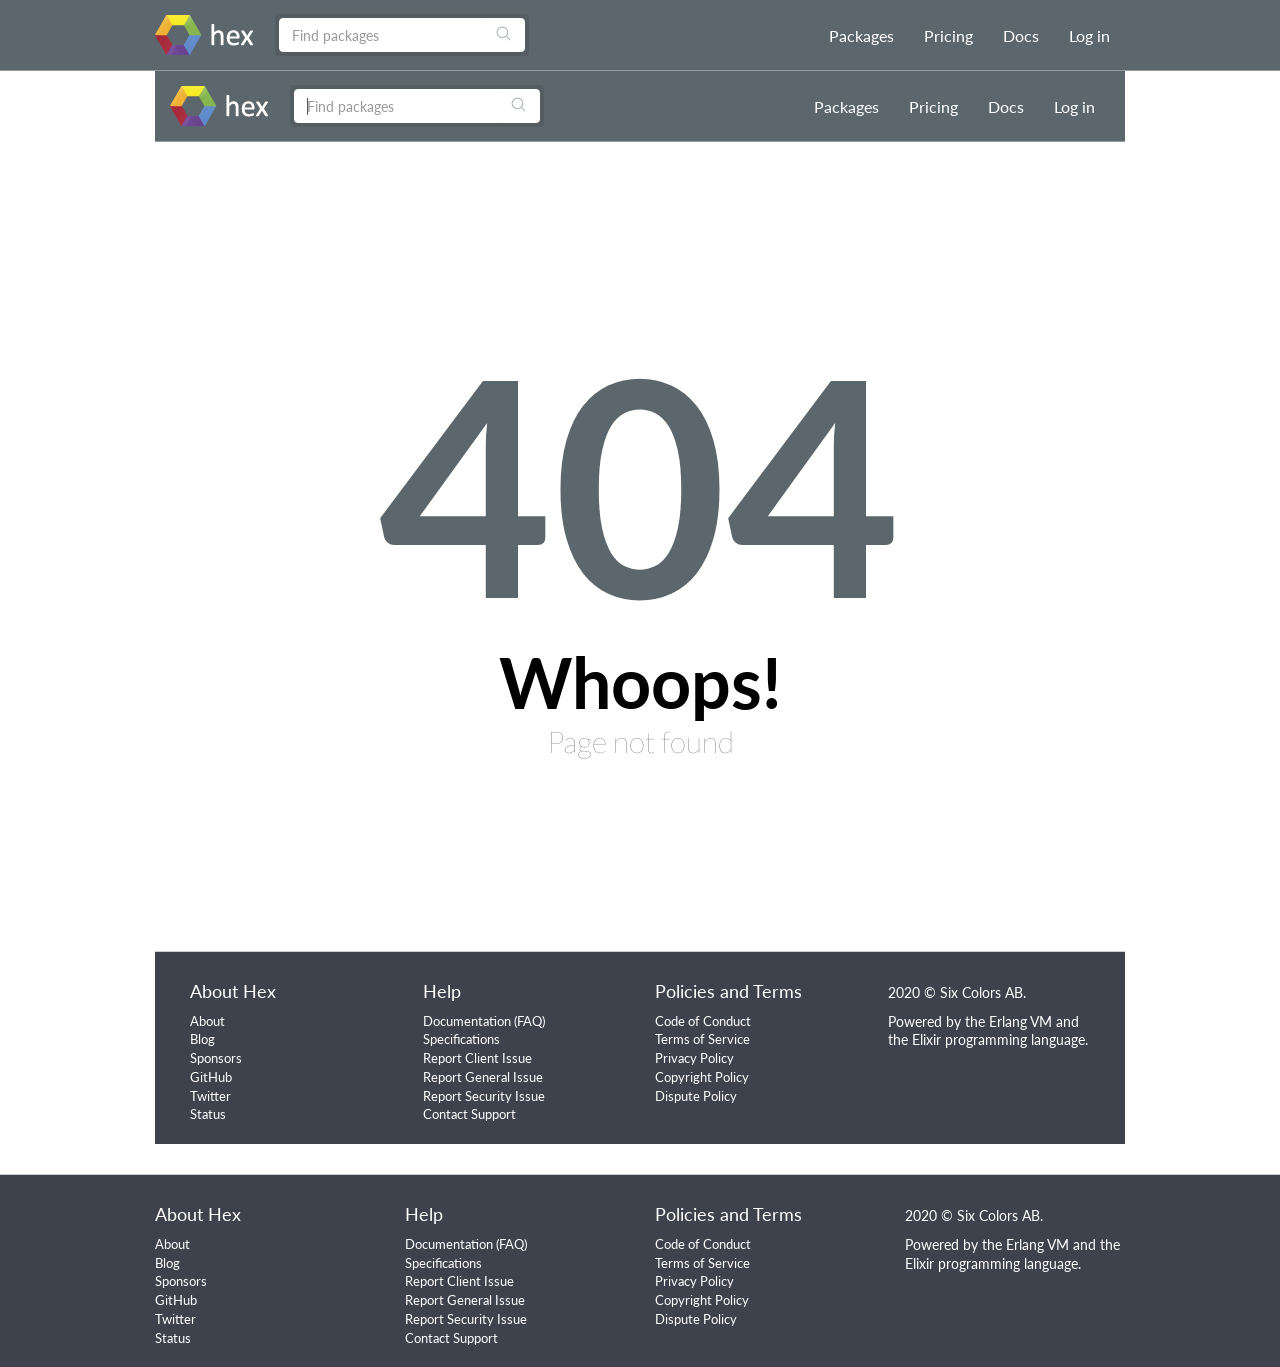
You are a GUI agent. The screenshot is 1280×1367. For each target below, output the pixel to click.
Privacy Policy (694, 1058)
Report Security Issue (484, 1096)
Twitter (210, 1096)
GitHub (211, 1077)
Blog (202, 1039)
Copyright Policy (702, 1077)
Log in (1089, 35)
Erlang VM (1020, 1021)
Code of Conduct (703, 1021)
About (207, 1021)
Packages (861, 35)
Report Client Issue (477, 1058)
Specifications (461, 1039)
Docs (1021, 35)
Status (208, 1114)
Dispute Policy (696, 1096)
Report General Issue (483, 1077)
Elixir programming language (998, 1039)
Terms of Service (702, 1039)
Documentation (467, 1021)
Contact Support (469, 1114)
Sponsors (216, 1058)
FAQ (529, 1021)
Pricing (948, 35)
